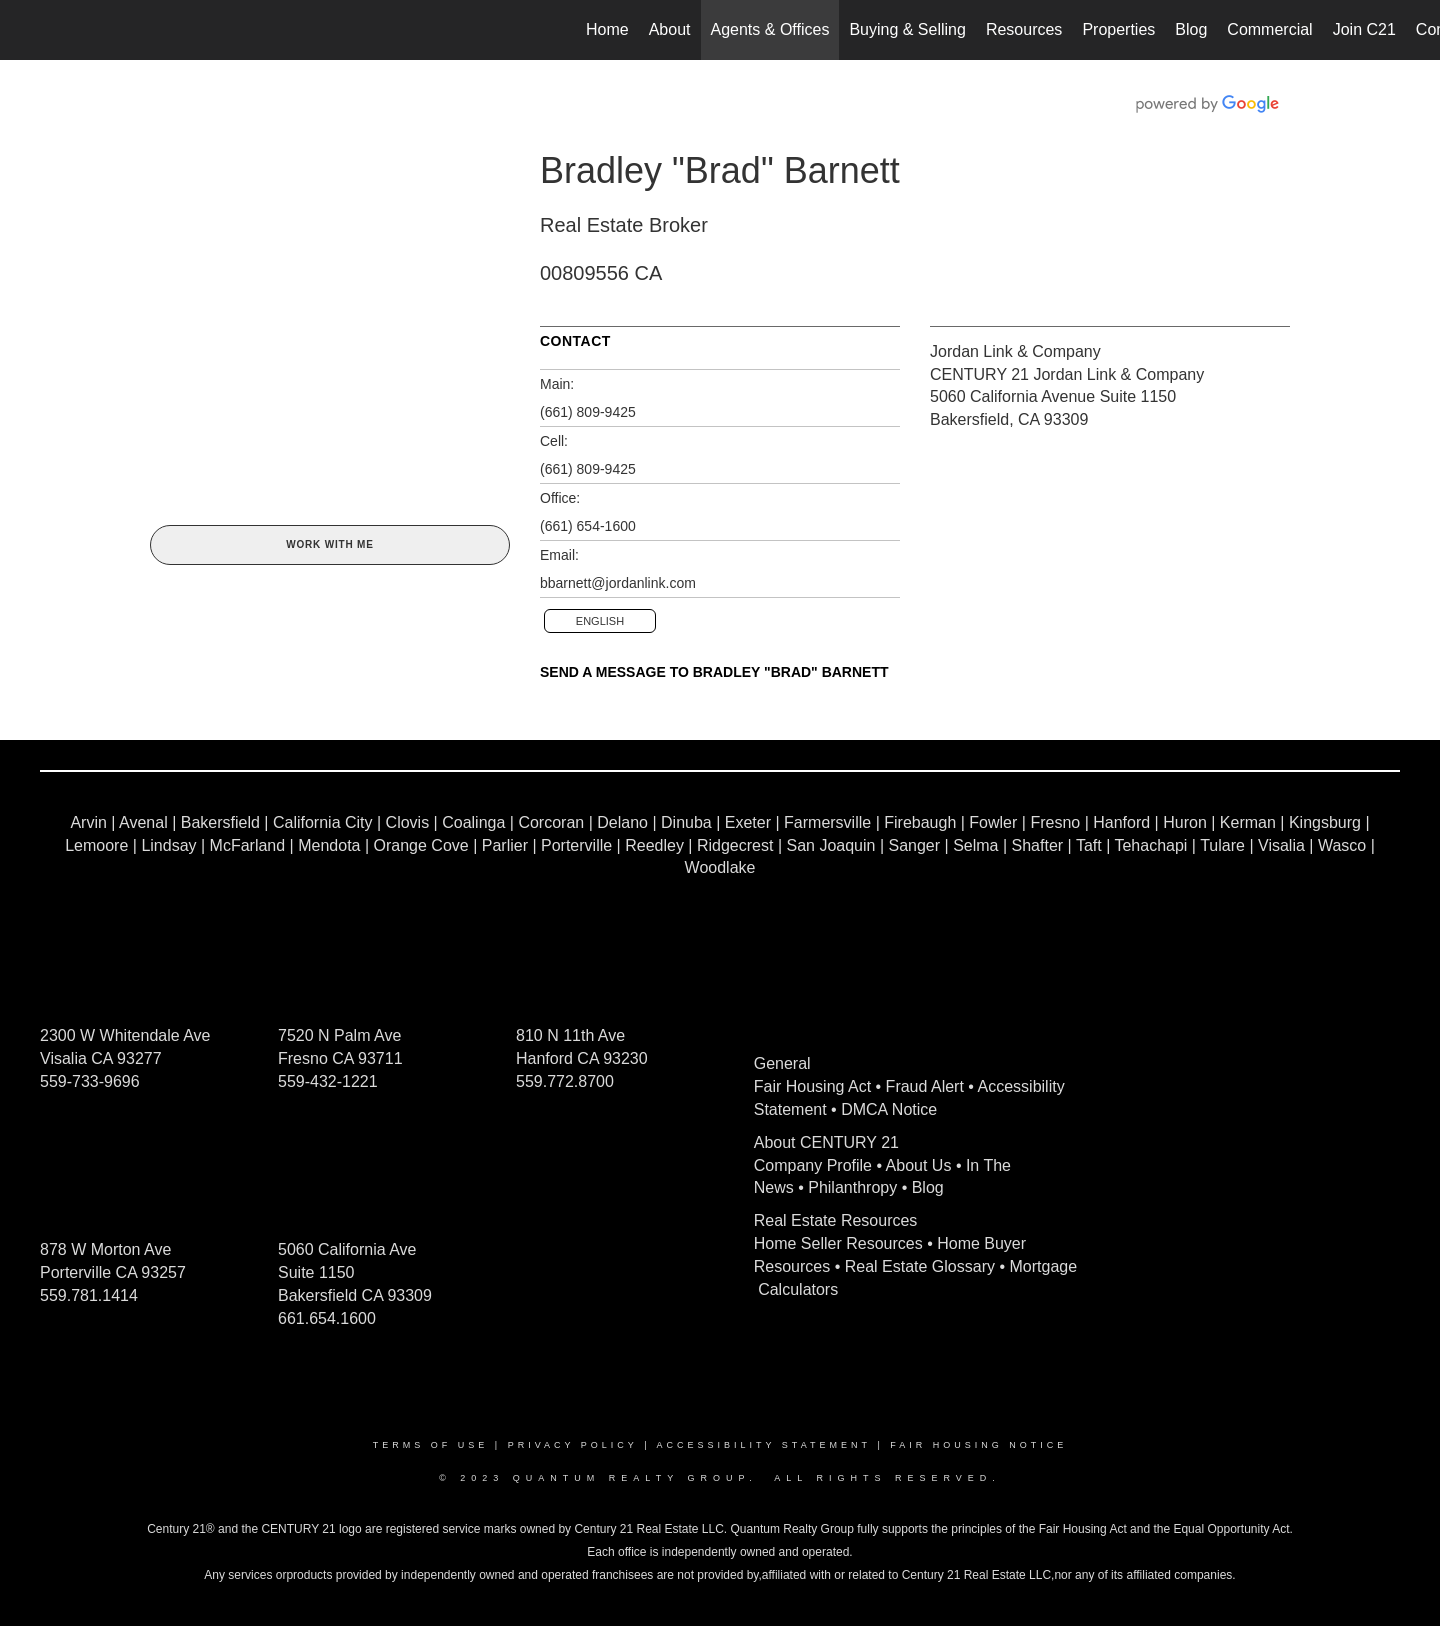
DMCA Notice (889, 1109)
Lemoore (96, 845)
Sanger (915, 845)
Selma (975, 845)
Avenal (143, 822)
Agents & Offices (770, 29)
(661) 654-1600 (588, 526)
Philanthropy (852, 1187)
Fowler (993, 822)
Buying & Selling (907, 29)
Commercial (1269, 29)
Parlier (505, 845)
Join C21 (1364, 29)
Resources (1024, 29)
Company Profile (813, 1165)
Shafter (1038, 845)
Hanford (1121, 822)
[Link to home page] (25, 30)
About (670, 29)
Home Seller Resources (838, 1243)
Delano (622, 822)
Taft (1089, 845)
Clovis (408, 822)
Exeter (748, 822)
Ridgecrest (735, 845)
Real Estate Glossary (920, 1266)
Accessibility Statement (764, 1445)
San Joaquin (830, 845)
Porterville (576, 845)
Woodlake (720, 867)
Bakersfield (220, 822)
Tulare (1222, 845)
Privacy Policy (573, 1445)
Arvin (88, 822)
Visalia (1281, 845)
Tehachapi (1150, 845)
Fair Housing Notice (978, 1445)
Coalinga (473, 822)
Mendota (329, 845)
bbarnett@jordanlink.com (618, 583)
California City (323, 822)
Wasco (1342, 845)
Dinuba (686, 822)
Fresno (1055, 822)
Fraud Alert (925, 1086)
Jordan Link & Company (1015, 351)
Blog (1191, 29)
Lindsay (168, 845)
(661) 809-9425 (588, 412)
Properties (1118, 29)
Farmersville (827, 822)
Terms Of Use (431, 1445)
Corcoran (551, 822)
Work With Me (329, 544)
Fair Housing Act (812, 1086)
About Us (919, 1165)
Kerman (1248, 822)
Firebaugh (920, 822)
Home (607, 29)
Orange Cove (421, 845)
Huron (1185, 822)
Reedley (654, 845)
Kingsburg (1325, 822)
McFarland (248, 845)
